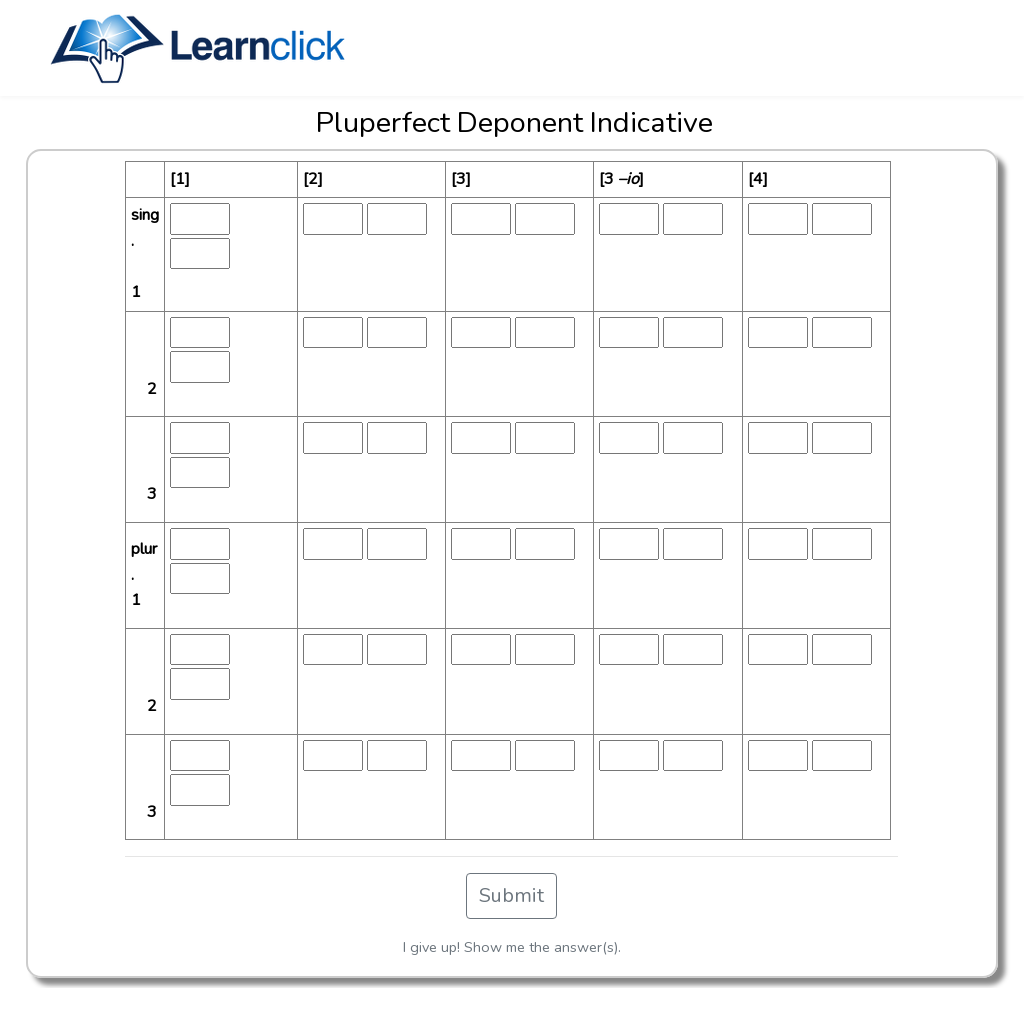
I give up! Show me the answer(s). (512, 947)
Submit (511, 895)
